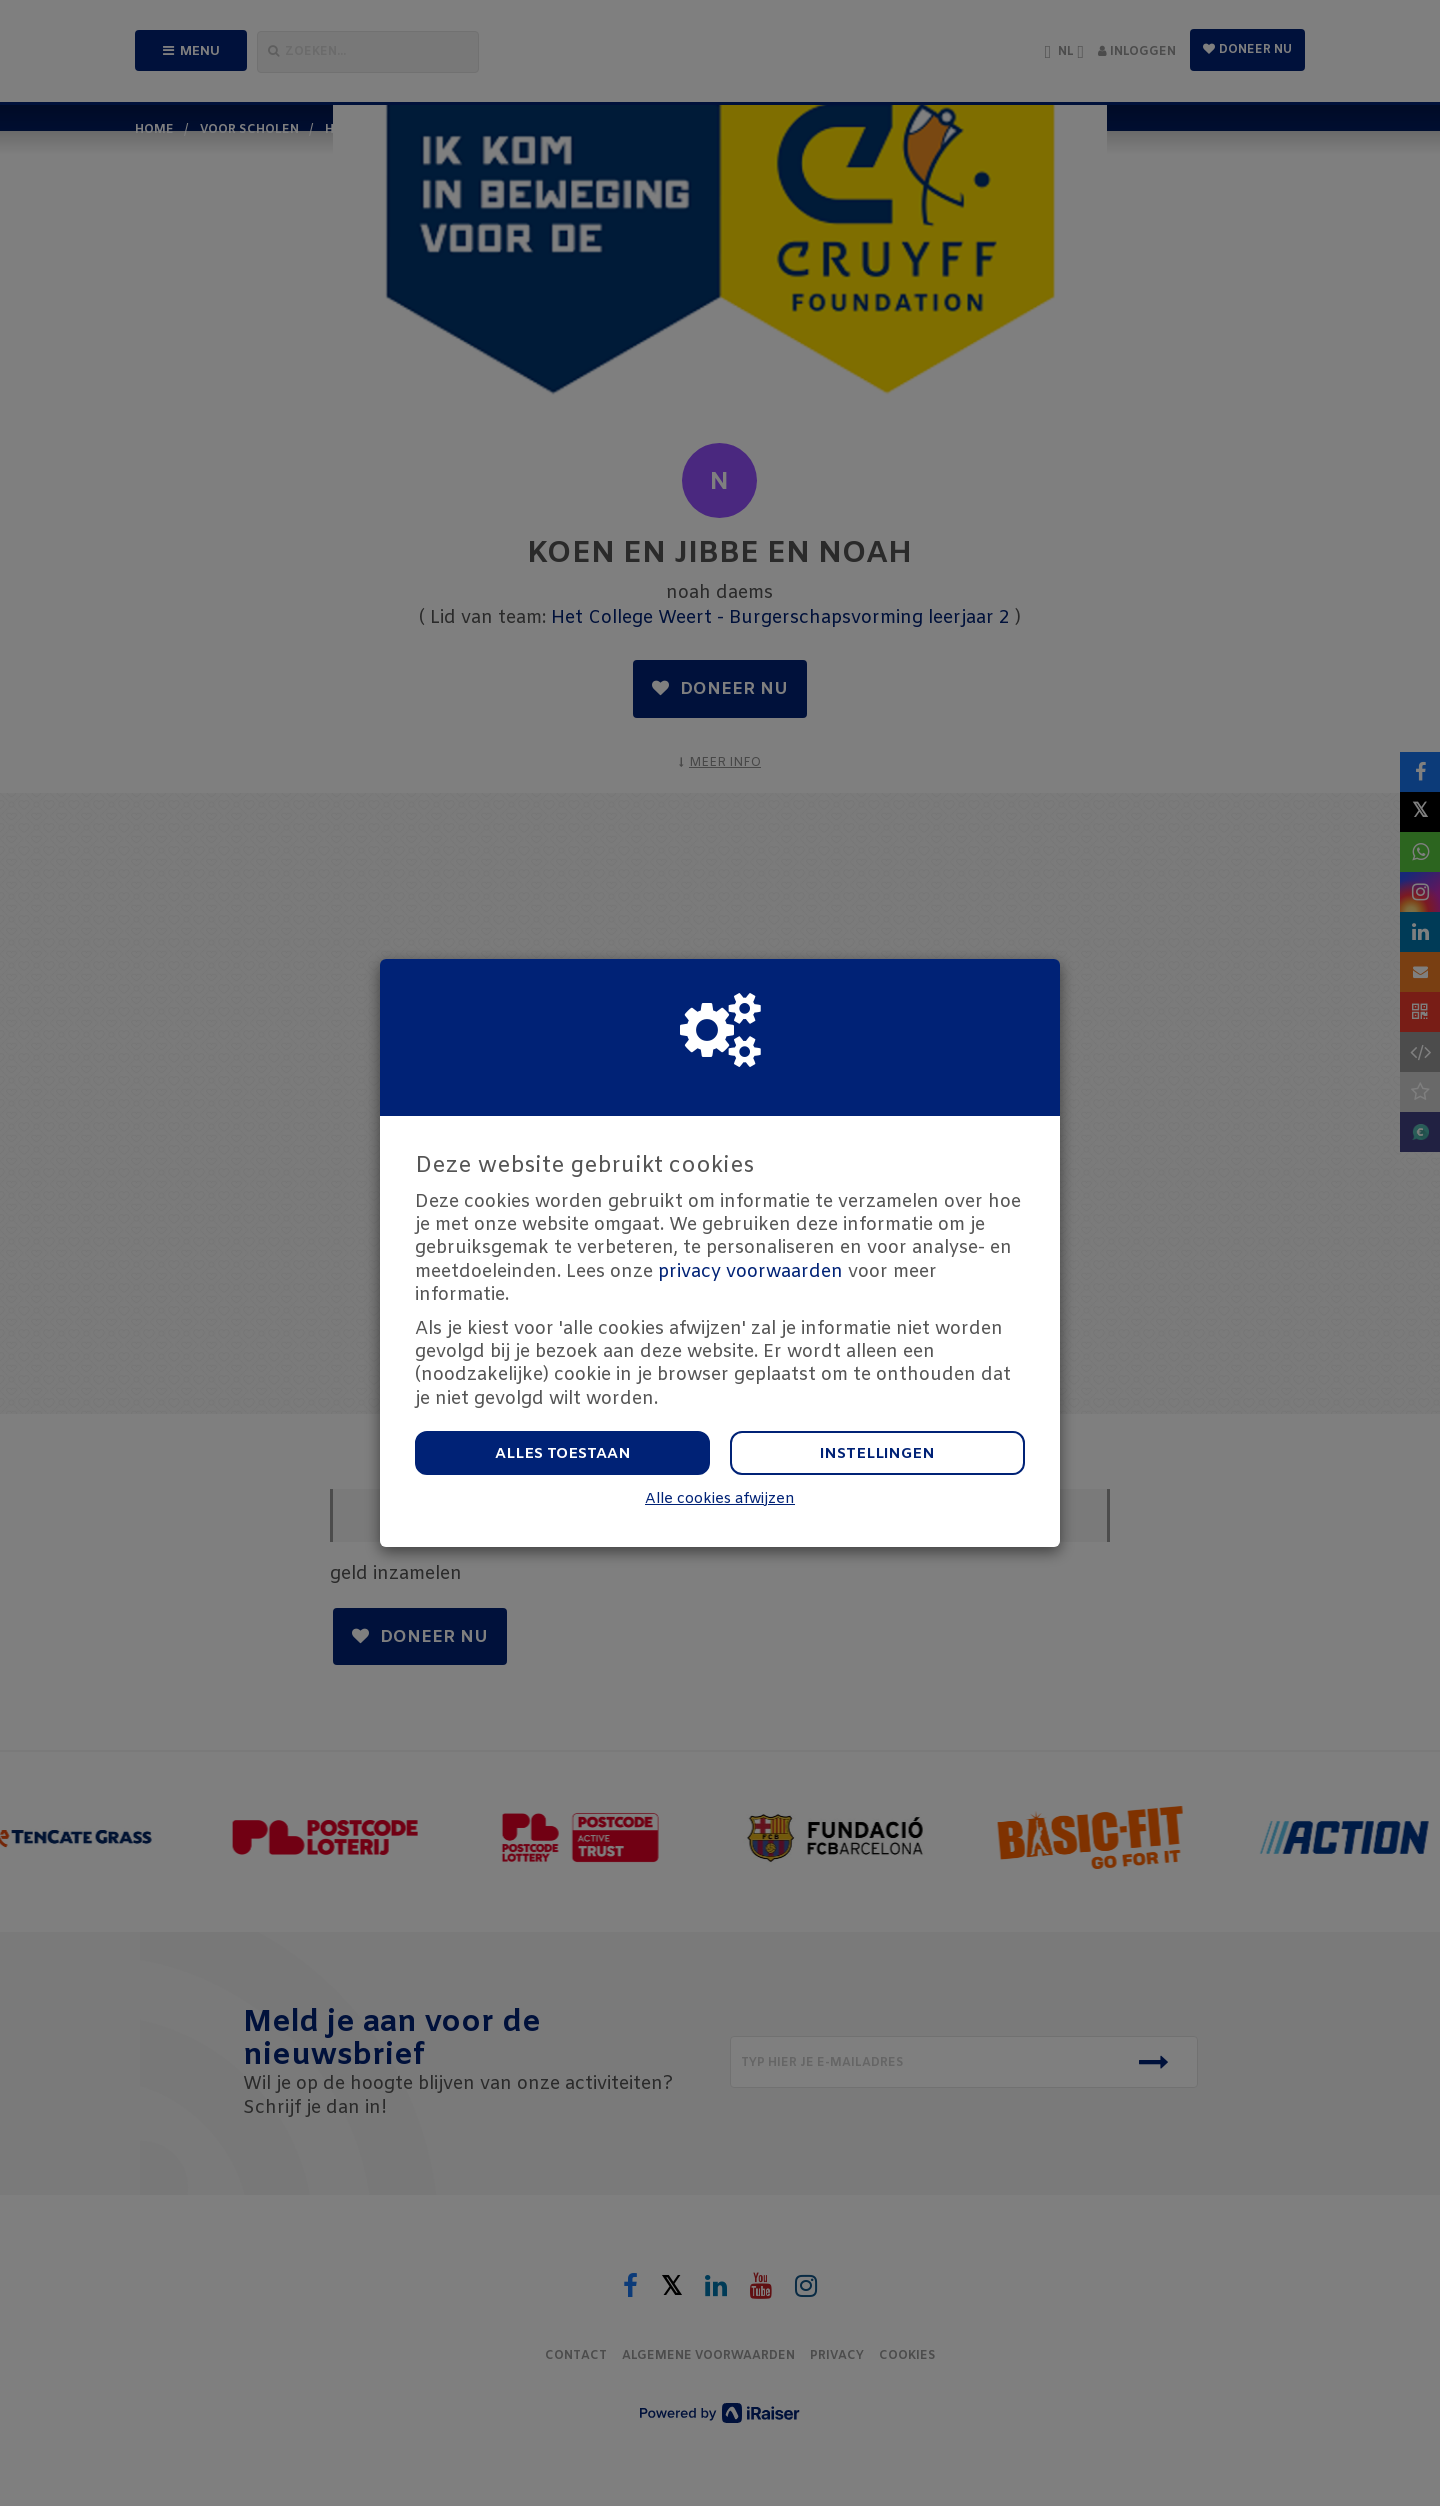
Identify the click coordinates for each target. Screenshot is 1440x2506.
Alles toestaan (563, 1454)
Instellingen (877, 1454)
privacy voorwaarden (750, 1272)
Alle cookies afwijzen (720, 1499)
